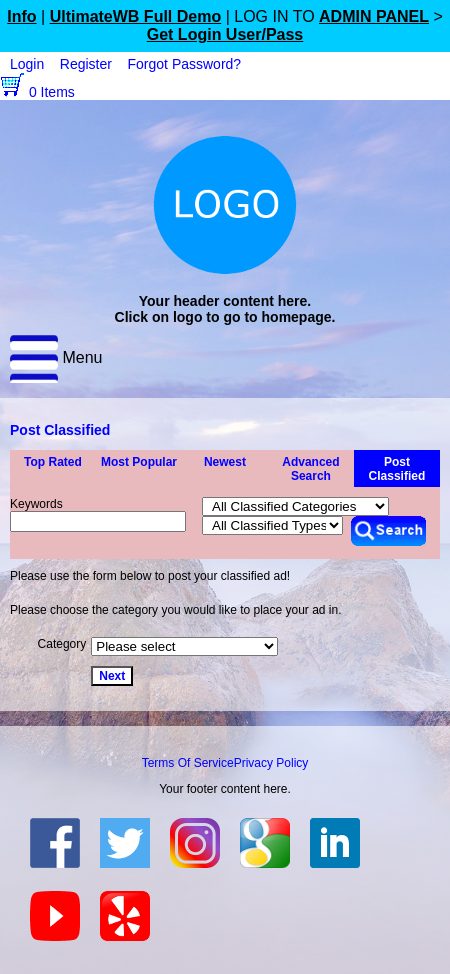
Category (62, 644)
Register (86, 64)
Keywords (36, 504)
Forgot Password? (185, 64)
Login (27, 64)
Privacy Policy (271, 763)
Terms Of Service (188, 763)
